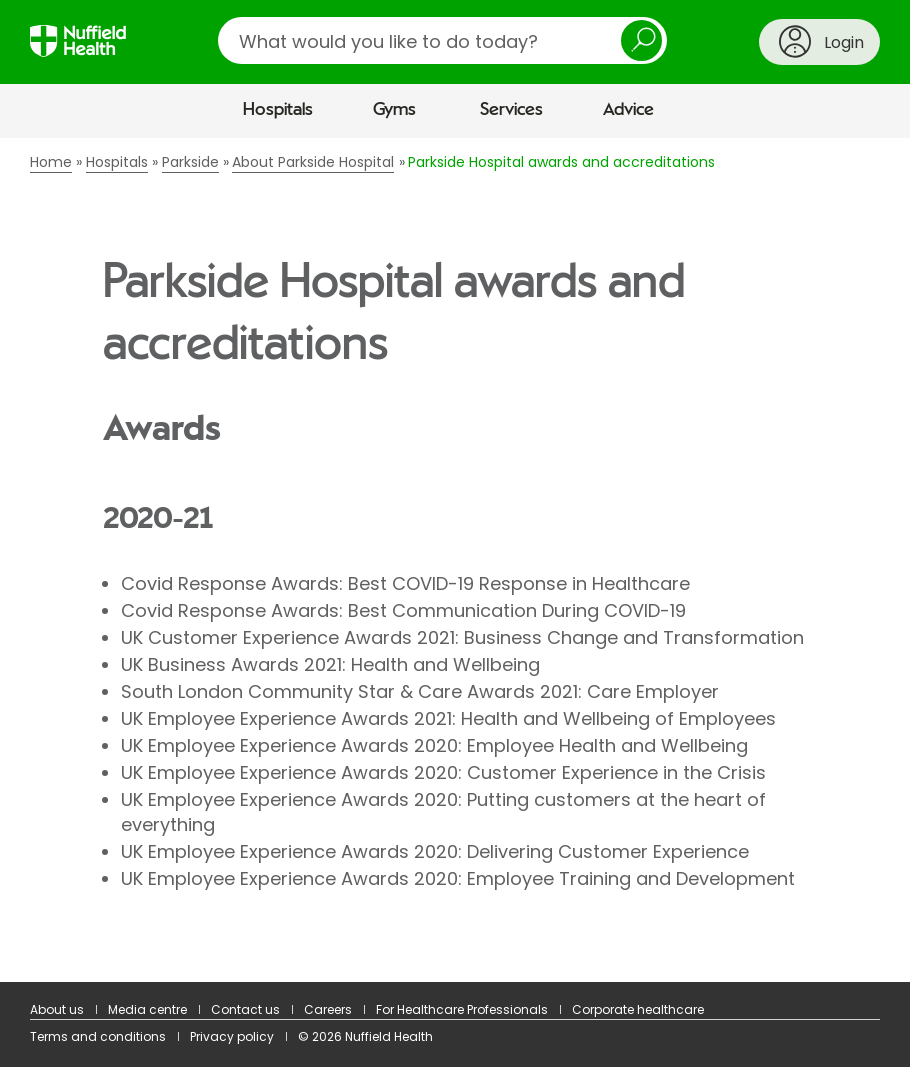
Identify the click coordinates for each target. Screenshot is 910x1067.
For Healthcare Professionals (462, 1009)
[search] (442, 40)
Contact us (245, 1009)
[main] (455, 560)
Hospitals (278, 110)
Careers (328, 1009)
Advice (628, 110)
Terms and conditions (98, 1036)
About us (57, 1009)
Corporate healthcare (638, 1009)
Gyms (394, 110)
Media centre (147, 1009)
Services (511, 110)
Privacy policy (232, 1036)
